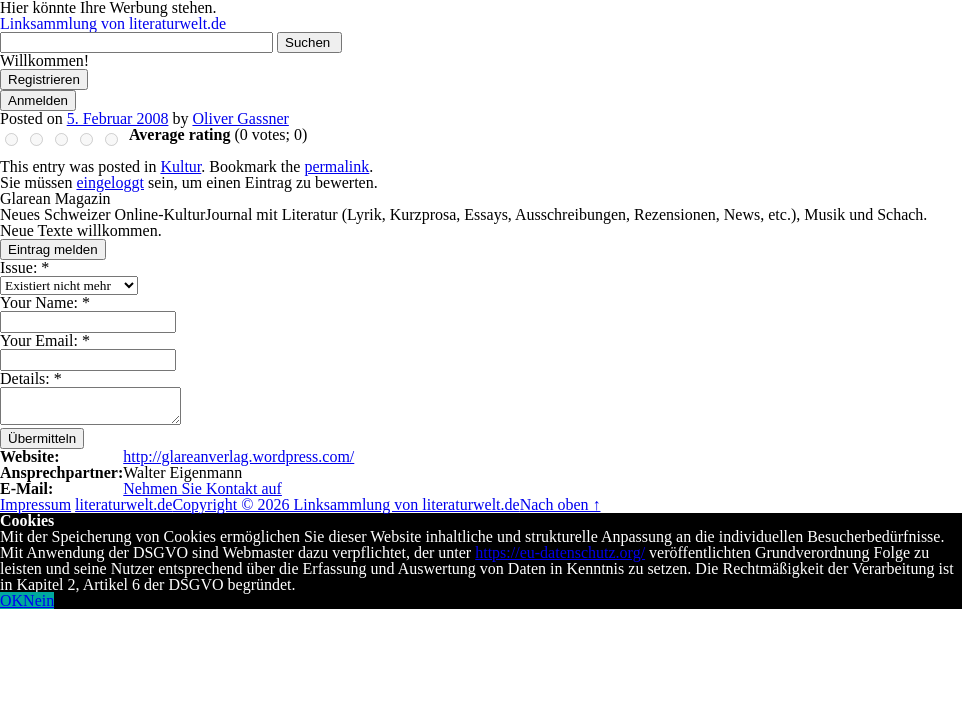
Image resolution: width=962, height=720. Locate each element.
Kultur (180, 166)
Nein (38, 600)
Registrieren (44, 79)
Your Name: (45, 302)
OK (11, 600)
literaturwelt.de (123, 504)
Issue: (24, 267)
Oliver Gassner (240, 118)
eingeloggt (110, 182)
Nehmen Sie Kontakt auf (202, 488)
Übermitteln (42, 438)
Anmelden (38, 100)
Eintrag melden (53, 249)
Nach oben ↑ (560, 504)
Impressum (35, 504)
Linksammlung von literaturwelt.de (113, 23)
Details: (31, 378)
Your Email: (45, 340)
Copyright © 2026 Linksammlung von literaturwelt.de (345, 504)
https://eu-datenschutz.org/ (560, 552)
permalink (336, 166)
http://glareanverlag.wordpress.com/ (238, 456)
